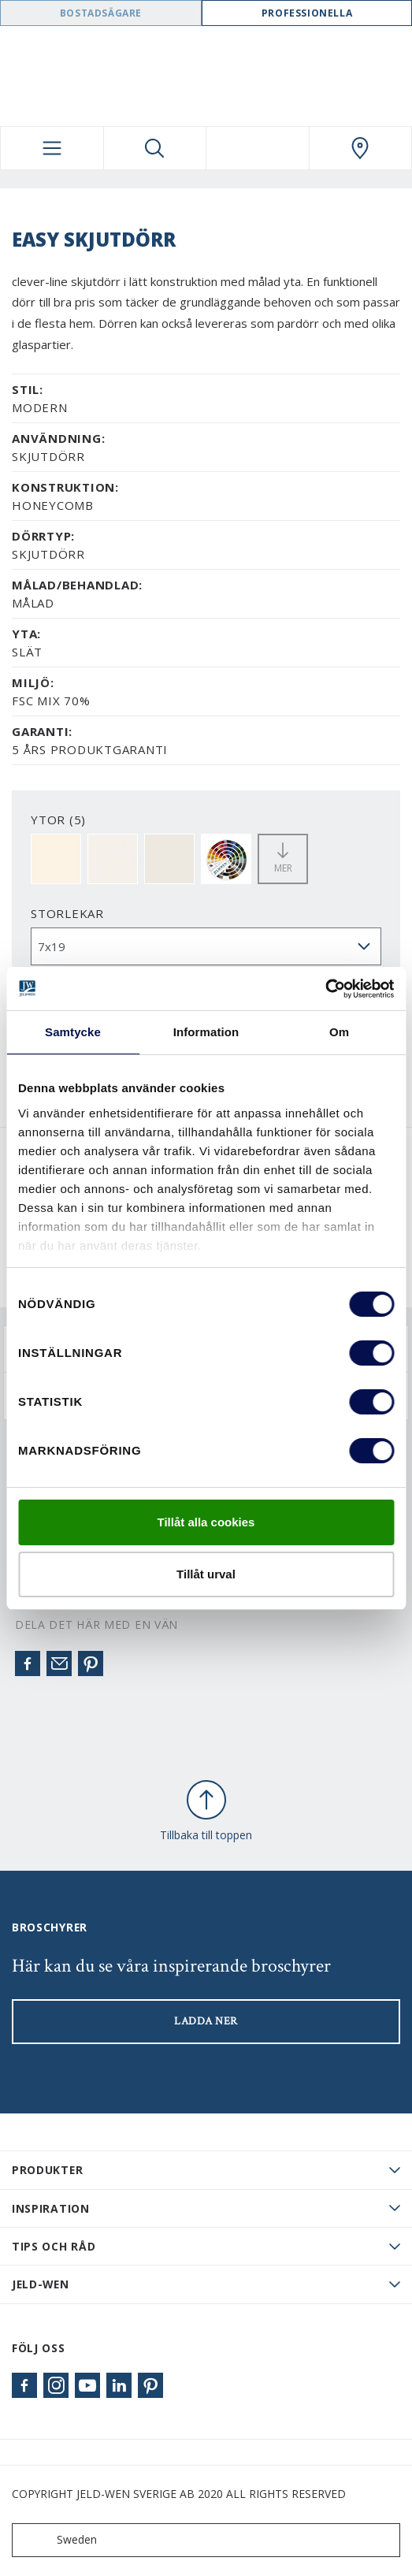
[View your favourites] (258, 148)
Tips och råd (53, 2246)
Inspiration (51, 2208)
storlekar (67, 913)
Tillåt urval (206, 1574)
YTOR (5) (58, 819)
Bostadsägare (101, 13)
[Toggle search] (155, 148)
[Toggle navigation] (52, 148)
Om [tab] (339, 1032)
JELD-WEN (40, 2284)
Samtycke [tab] (73, 1032)
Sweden (58, 2540)
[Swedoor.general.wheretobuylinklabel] (361, 148)
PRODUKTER (47, 2169)
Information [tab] (206, 1032)
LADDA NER (206, 2021)
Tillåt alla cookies (206, 1522)
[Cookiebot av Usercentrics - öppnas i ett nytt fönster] (325, 989)
